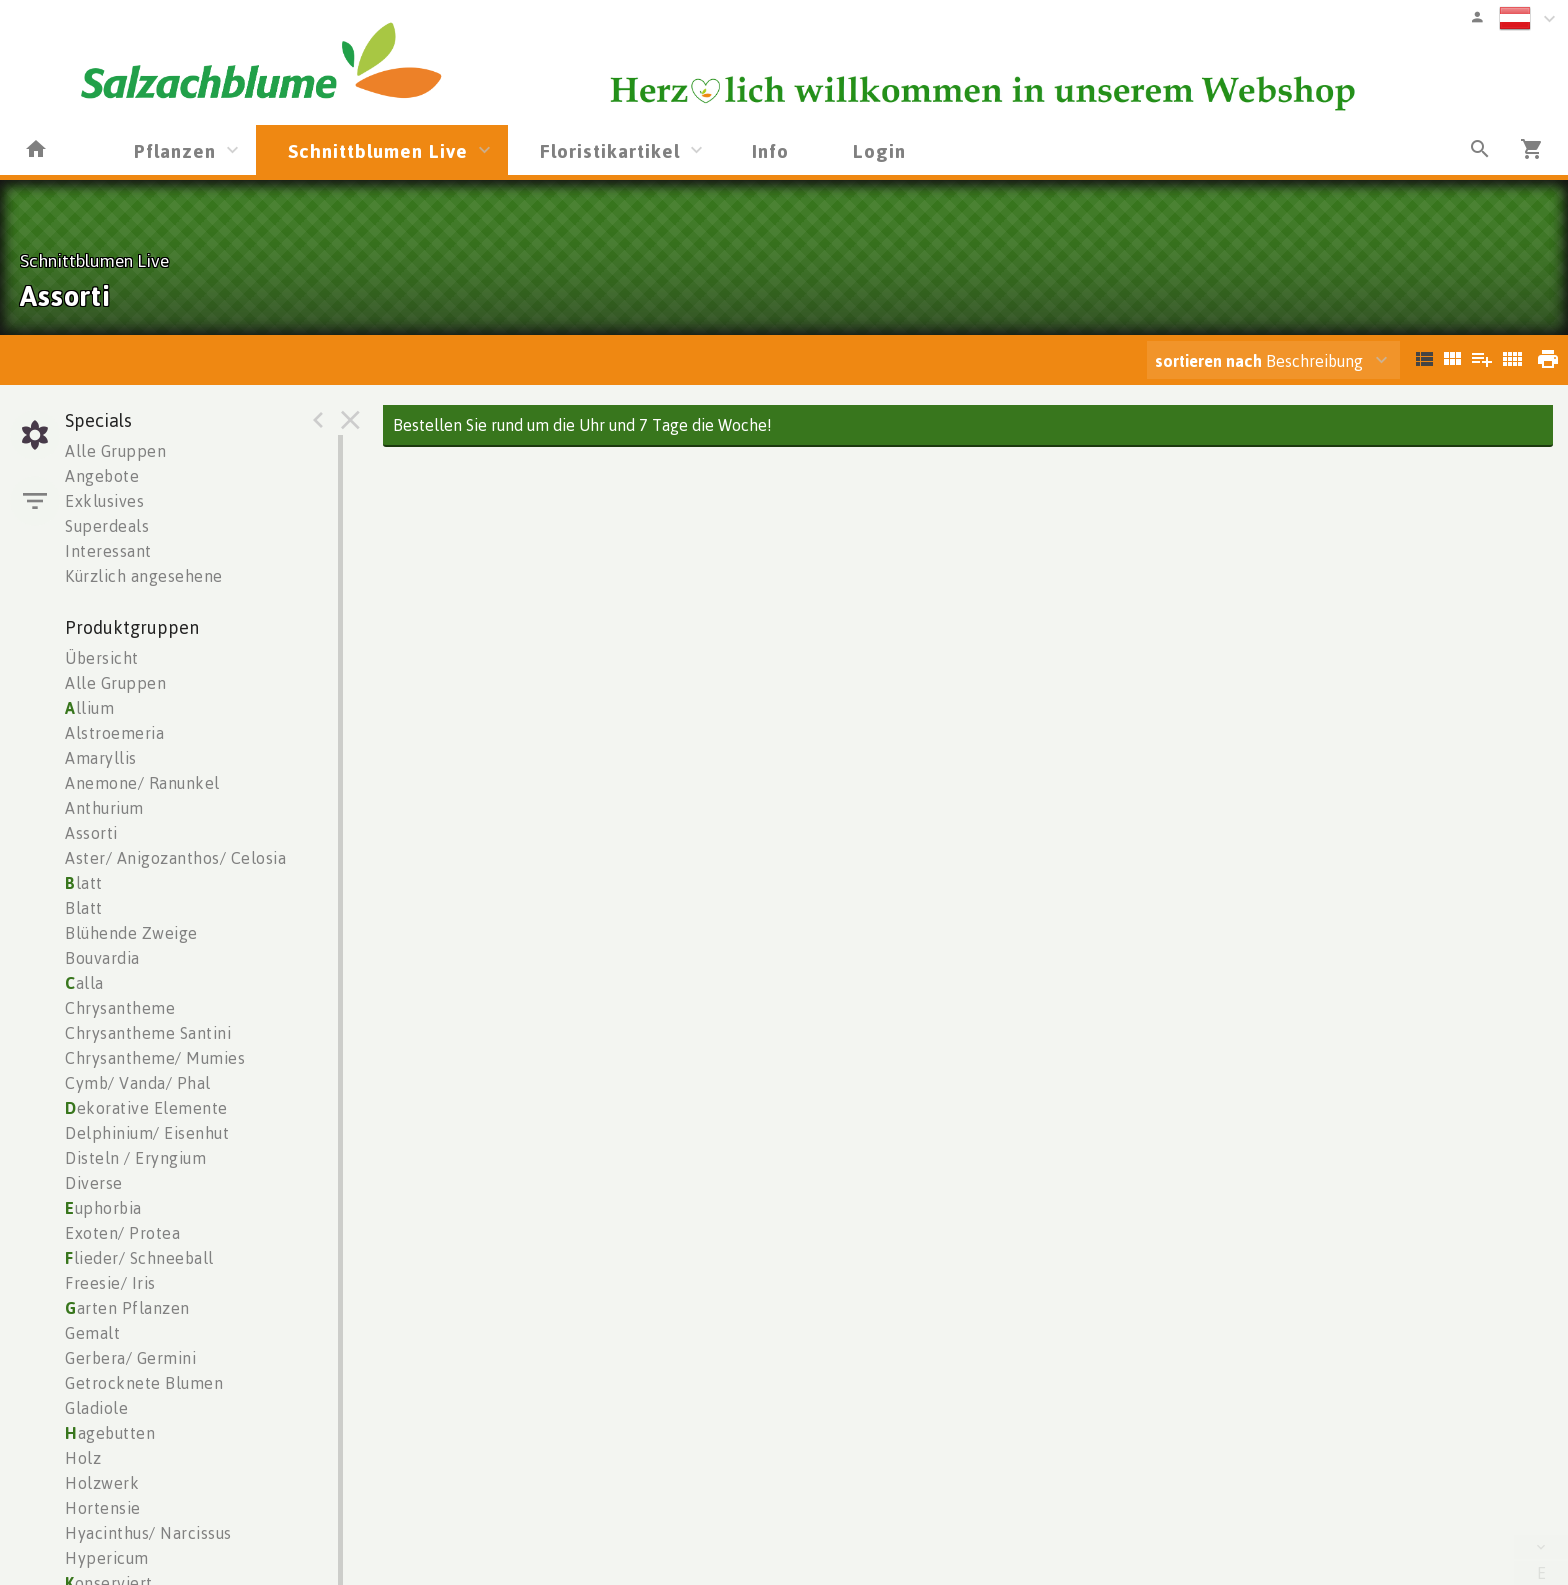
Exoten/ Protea (122, 1233)
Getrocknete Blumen (144, 1383)
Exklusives (104, 501)
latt (84, 883)
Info (770, 150)
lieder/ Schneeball (139, 1258)
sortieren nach (1210, 361)
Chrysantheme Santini (148, 1033)
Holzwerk (102, 1483)
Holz (83, 1458)
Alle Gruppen (115, 451)
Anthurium (104, 808)
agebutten (110, 1433)
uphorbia (103, 1208)
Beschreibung (1259, 361)
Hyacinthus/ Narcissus (148, 1533)
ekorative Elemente (146, 1108)
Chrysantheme (120, 1008)
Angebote (102, 476)
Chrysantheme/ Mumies (155, 1058)
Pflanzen (175, 150)
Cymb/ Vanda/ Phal (138, 1083)
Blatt (84, 908)
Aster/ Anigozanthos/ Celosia (175, 858)
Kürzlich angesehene (144, 576)
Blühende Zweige (131, 933)
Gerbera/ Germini (130, 1358)
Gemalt (92, 1333)
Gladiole (96, 1408)
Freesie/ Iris (110, 1283)
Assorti (91, 833)
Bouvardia (102, 958)
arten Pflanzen (127, 1308)
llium (89, 708)
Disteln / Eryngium (135, 1158)
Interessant (108, 551)
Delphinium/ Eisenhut (147, 1133)
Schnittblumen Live (378, 150)
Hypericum (107, 1558)
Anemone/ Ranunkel (142, 783)
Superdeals (107, 526)
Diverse (94, 1183)
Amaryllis (101, 758)
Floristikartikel (610, 150)
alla (84, 983)
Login (879, 150)
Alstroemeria (114, 733)
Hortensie (103, 1508)
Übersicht (102, 658)
